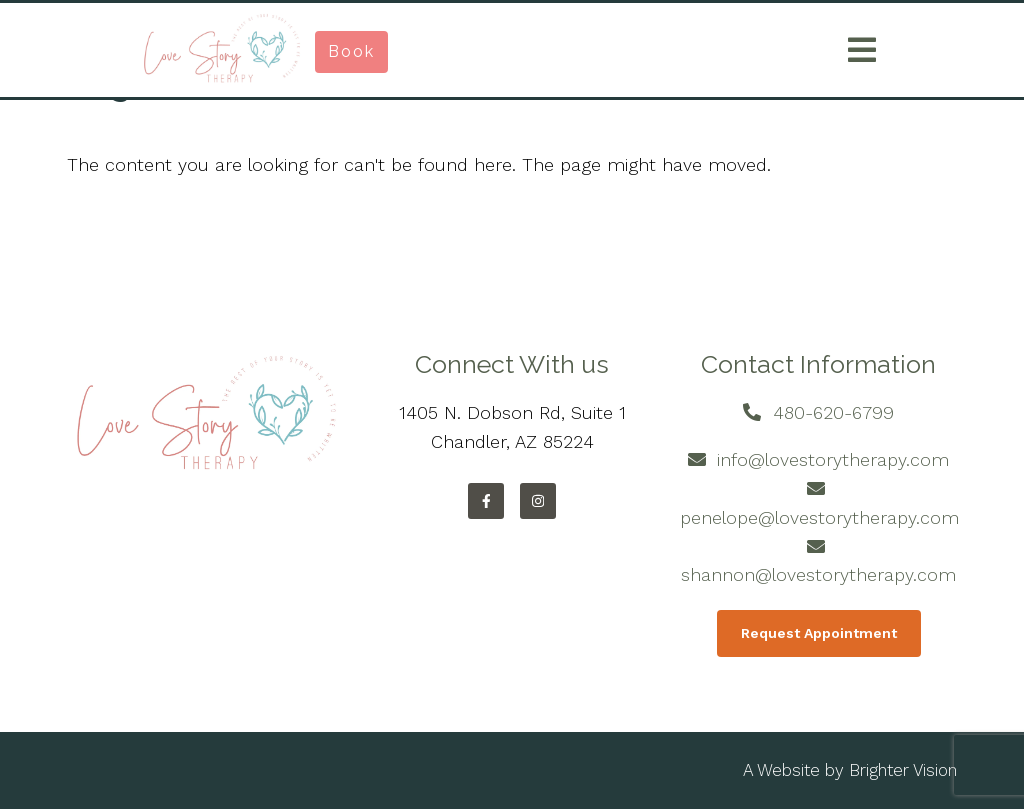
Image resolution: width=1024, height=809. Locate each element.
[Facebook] (486, 501)
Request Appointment (819, 633)
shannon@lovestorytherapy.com (818, 574)
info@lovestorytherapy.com (833, 459)
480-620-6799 (833, 412)
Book (351, 51)
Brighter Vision (903, 770)
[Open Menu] (862, 50)
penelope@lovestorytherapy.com (819, 517)
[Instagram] (538, 501)
